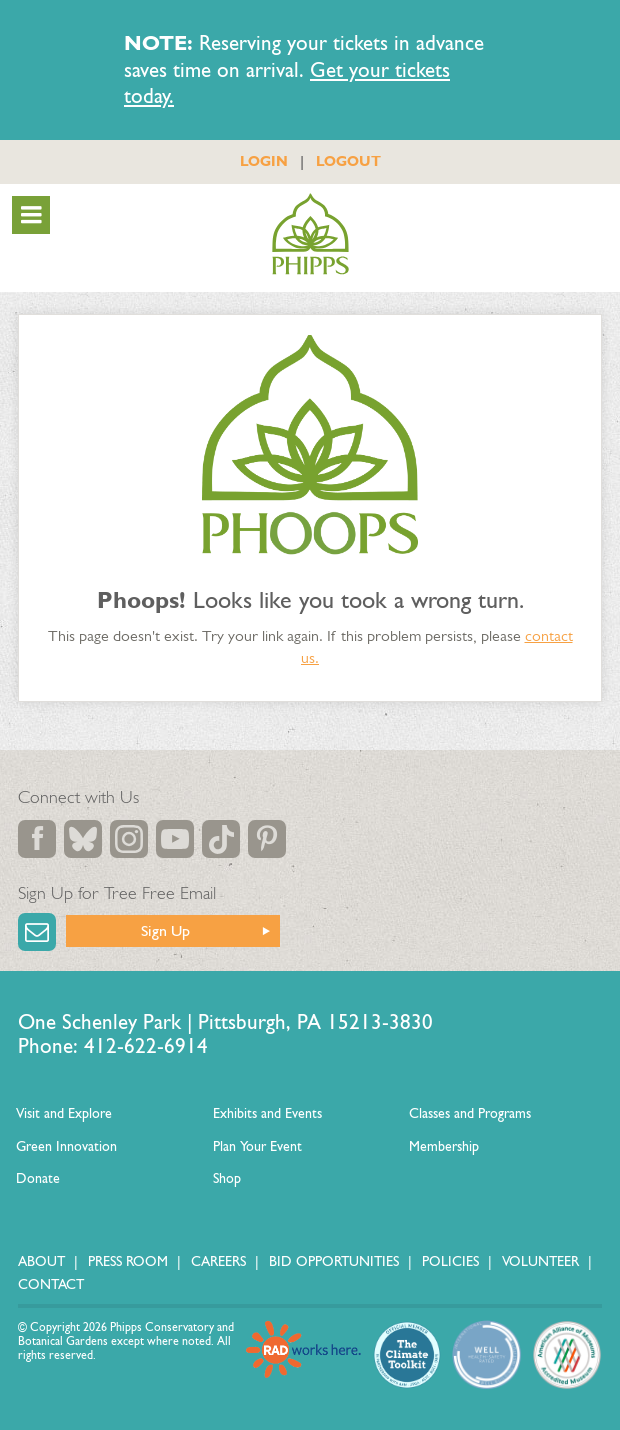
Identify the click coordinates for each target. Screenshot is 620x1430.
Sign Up (165, 930)
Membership (444, 1146)
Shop (227, 1178)
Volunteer (540, 1261)
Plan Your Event (257, 1146)
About (41, 1261)
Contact (51, 1284)
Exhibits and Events (267, 1113)
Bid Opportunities (334, 1261)
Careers (218, 1261)
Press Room (128, 1261)
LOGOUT (348, 161)
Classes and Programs (470, 1113)
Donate (38, 1178)
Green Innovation (66, 1146)
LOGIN (264, 161)
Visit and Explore (64, 1113)
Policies (450, 1261)
